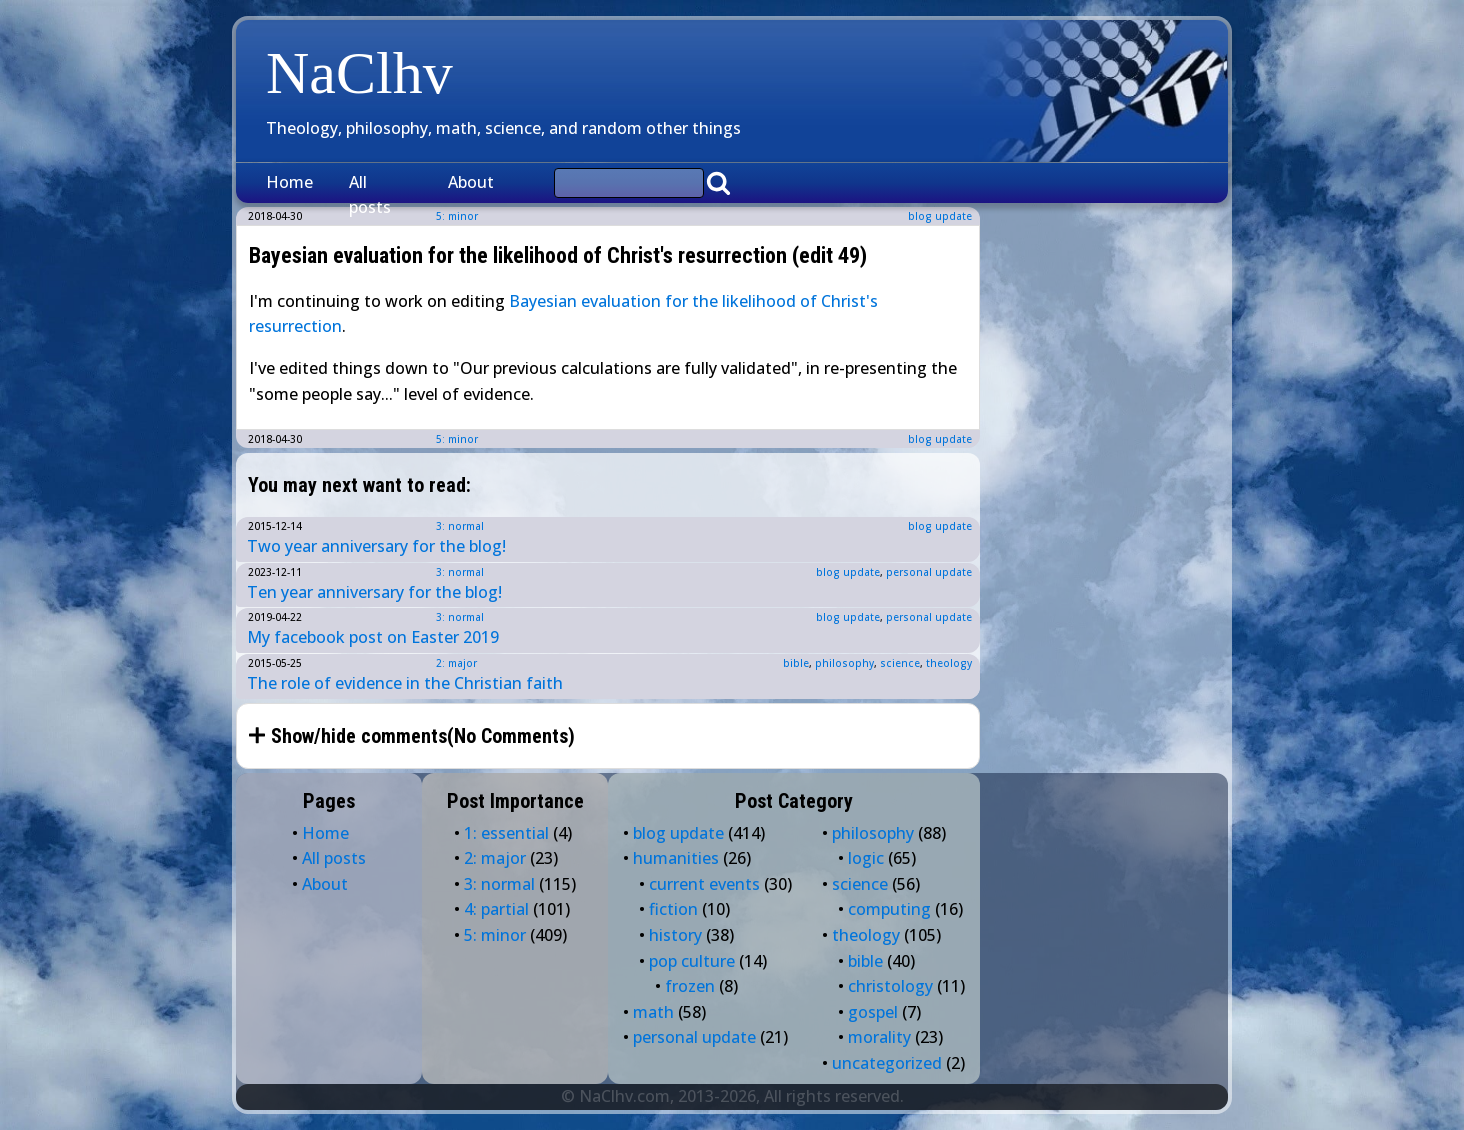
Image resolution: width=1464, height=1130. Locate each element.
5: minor (457, 439)
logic (866, 858)
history (675, 935)
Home (289, 182)
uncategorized (887, 1063)
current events (704, 884)
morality (879, 1037)
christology (890, 986)
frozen (690, 986)
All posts (370, 195)
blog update (940, 216)
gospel (873, 1012)
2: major (456, 663)
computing (889, 909)
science (900, 663)
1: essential (506, 833)
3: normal (460, 526)
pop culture (692, 961)
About (471, 182)
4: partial (496, 909)
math (653, 1012)
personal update (929, 572)
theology (949, 663)
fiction (673, 909)
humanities (676, 858)
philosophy (844, 663)
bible (796, 663)
